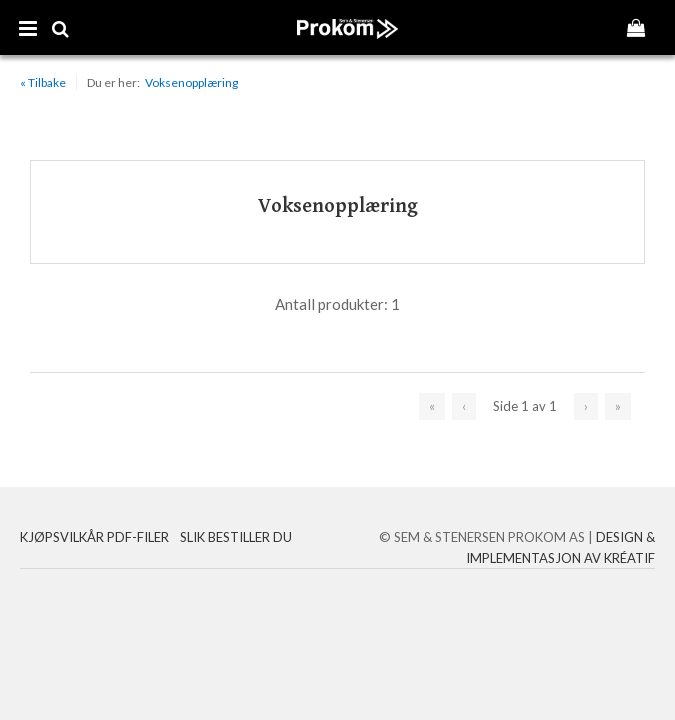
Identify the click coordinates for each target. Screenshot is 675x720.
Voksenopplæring (191, 82)
